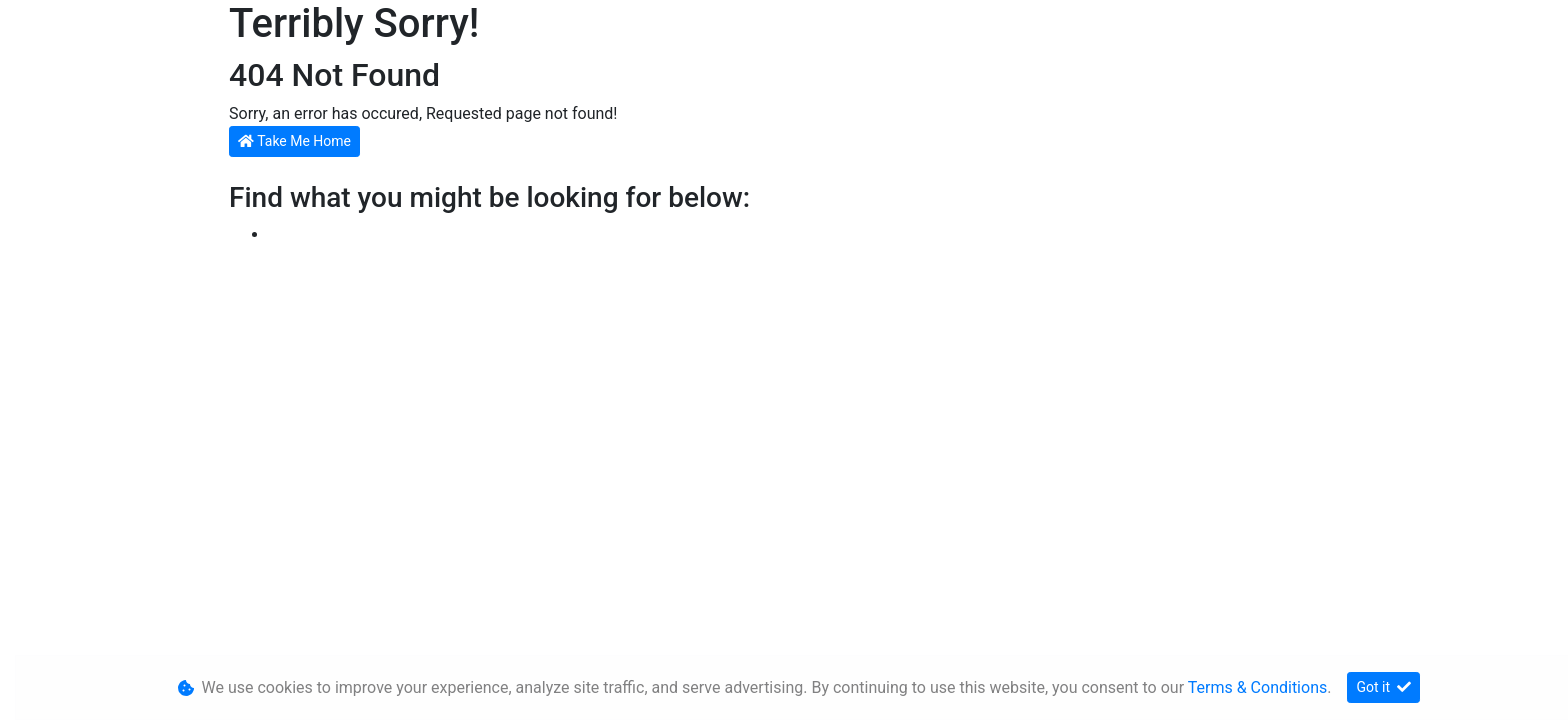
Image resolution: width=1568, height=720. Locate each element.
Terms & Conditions (1258, 687)
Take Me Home (294, 141)
